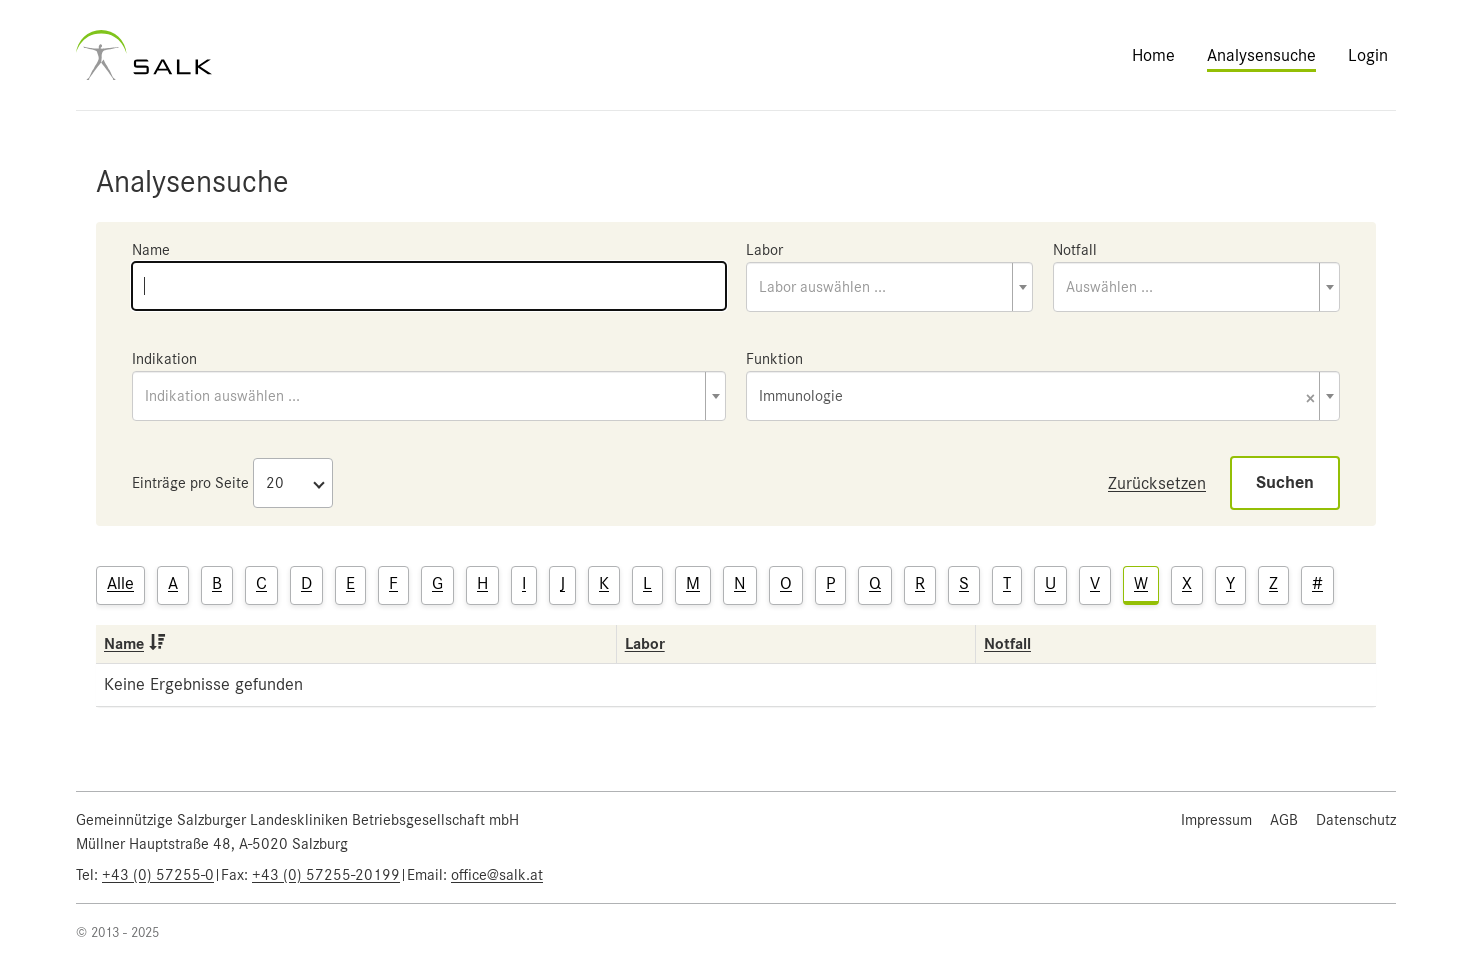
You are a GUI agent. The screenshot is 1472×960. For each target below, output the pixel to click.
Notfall (1075, 250)
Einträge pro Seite (190, 483)
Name (151, 250)
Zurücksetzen (1157, 483)
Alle (120, 583)
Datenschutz (1356, 820)
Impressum (1216, 820)
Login (1368, 55)
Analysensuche (1261, 55)
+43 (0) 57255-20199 (326, 875)
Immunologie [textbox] (1037, 397)
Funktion (774, 359)
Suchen (1285, 482)
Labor (764, 250)
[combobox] (889, 287)
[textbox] (889, 287)
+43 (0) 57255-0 (158, 875)
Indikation (164, 359)
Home (1153, 55)
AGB (1284, 820)
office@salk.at (497, 875)
